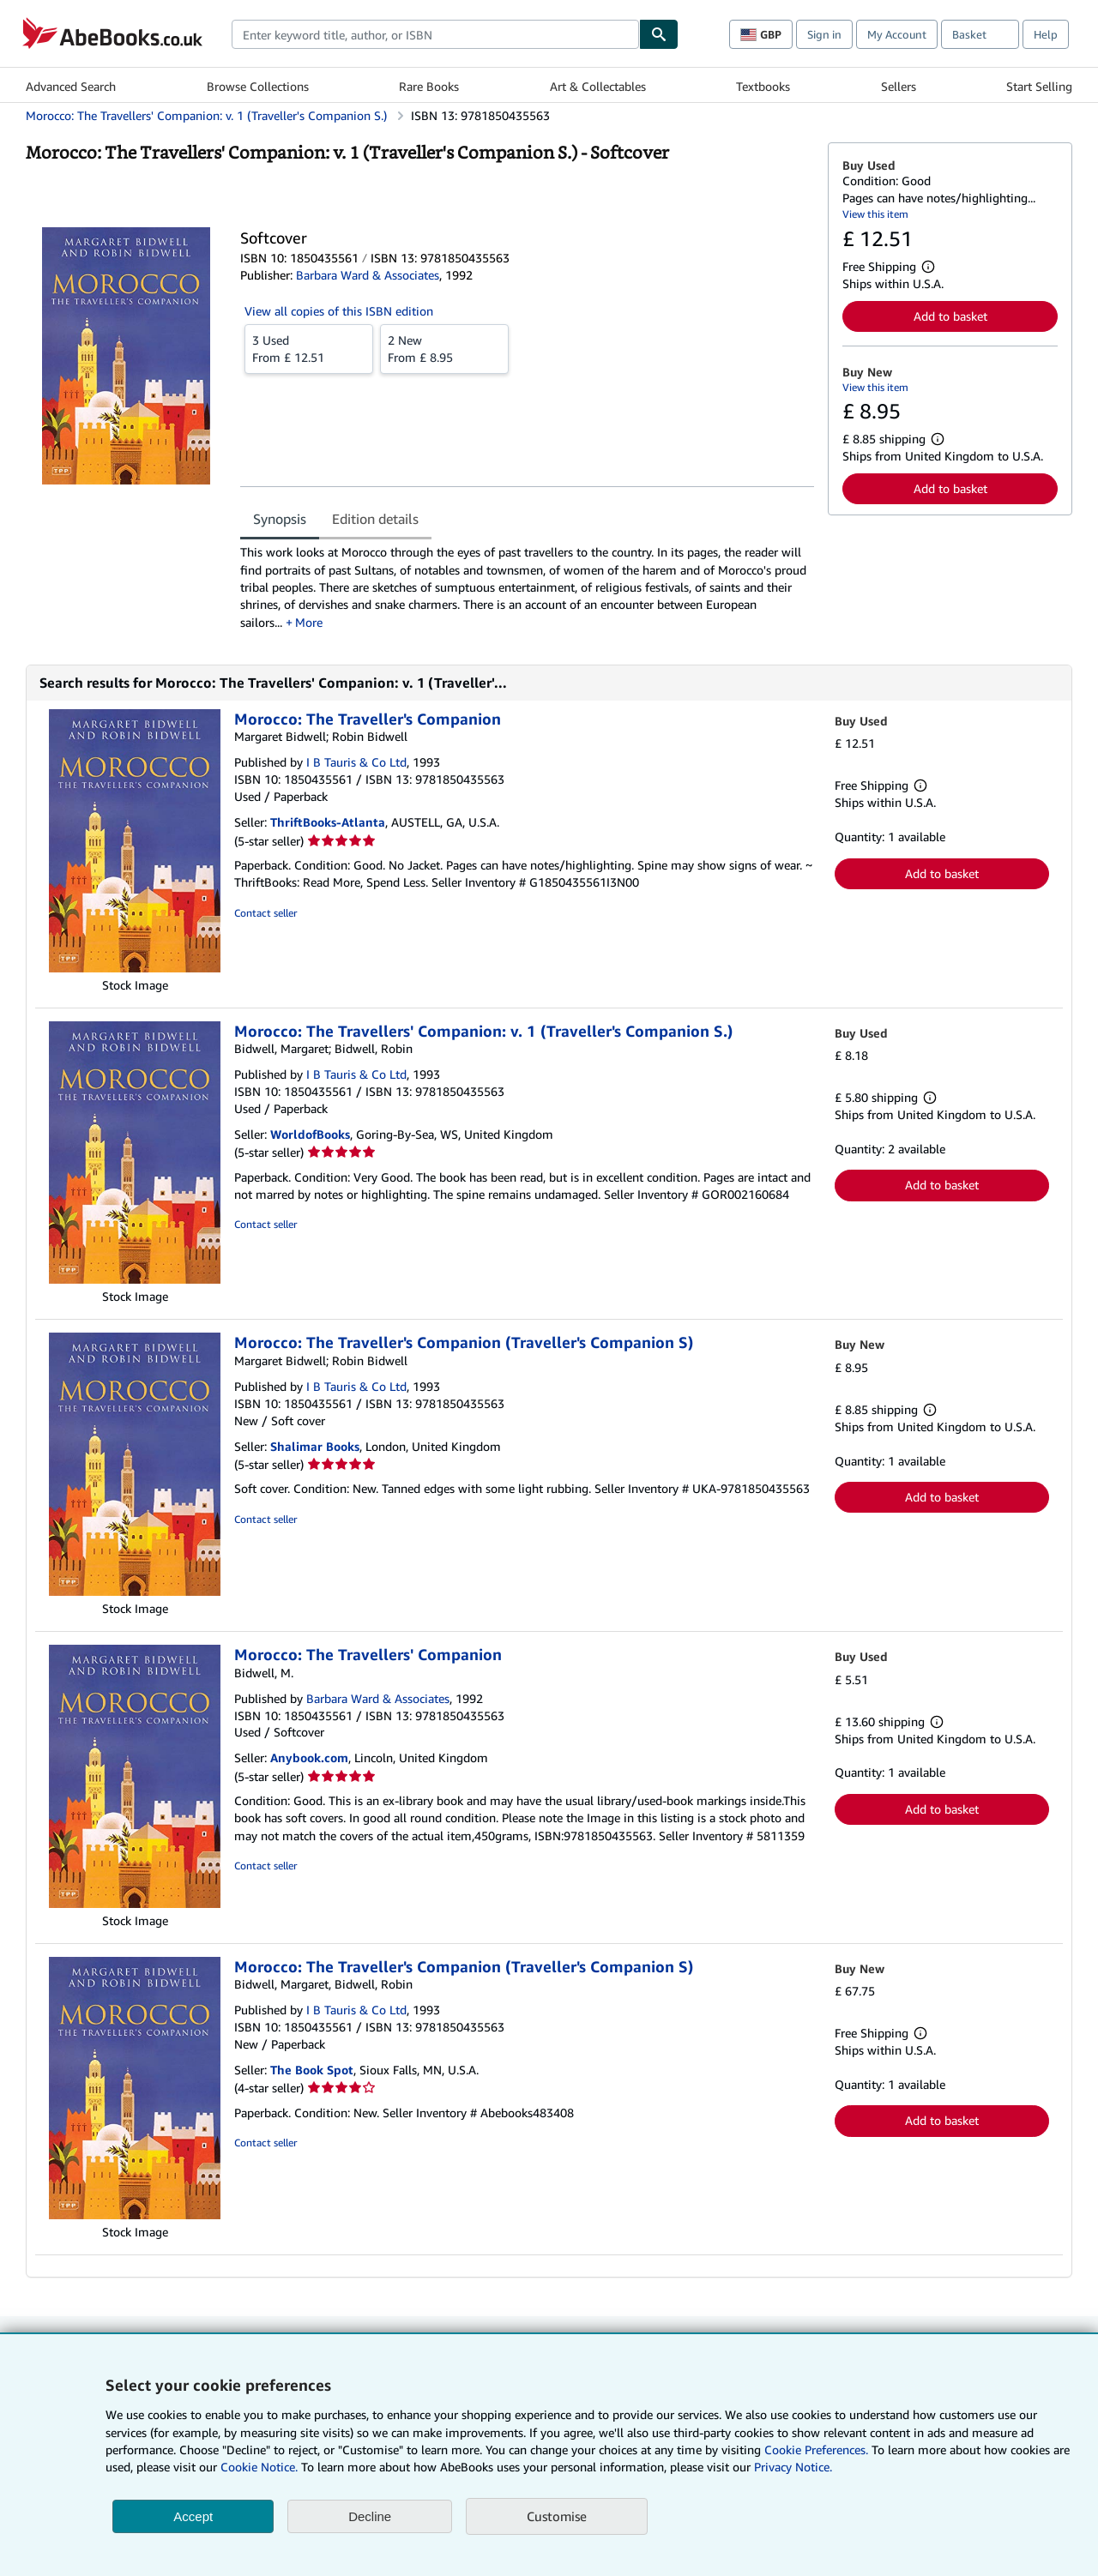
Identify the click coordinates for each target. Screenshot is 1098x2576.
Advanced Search (71, 86)
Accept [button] (193, 2516)
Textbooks (763, 86)
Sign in (824, 34)
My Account (896, 34)
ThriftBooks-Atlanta (327, 822)
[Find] (659, 34)
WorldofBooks (310, 1134)
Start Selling (1039, 86)
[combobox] (435, 34)
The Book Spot (311, 2069)
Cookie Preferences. (816, 2449)
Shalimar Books (314, 1446)
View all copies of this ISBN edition (338, 311)
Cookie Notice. (259, 2466)
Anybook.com (309, 1757)
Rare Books (429, 86)
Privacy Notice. (793, 2466)
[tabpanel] (527, 587)
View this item (875, 214)
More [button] (309, 622)
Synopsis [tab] (279, 518)
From (308, 348)
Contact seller (265, 912)
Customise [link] (557, 2516)
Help (1046, 34)
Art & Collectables (598, 86)
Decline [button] (369, 2516)
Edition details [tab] (375, 518)
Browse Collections (258, 86)
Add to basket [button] (950, 316)
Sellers (898, 86)
